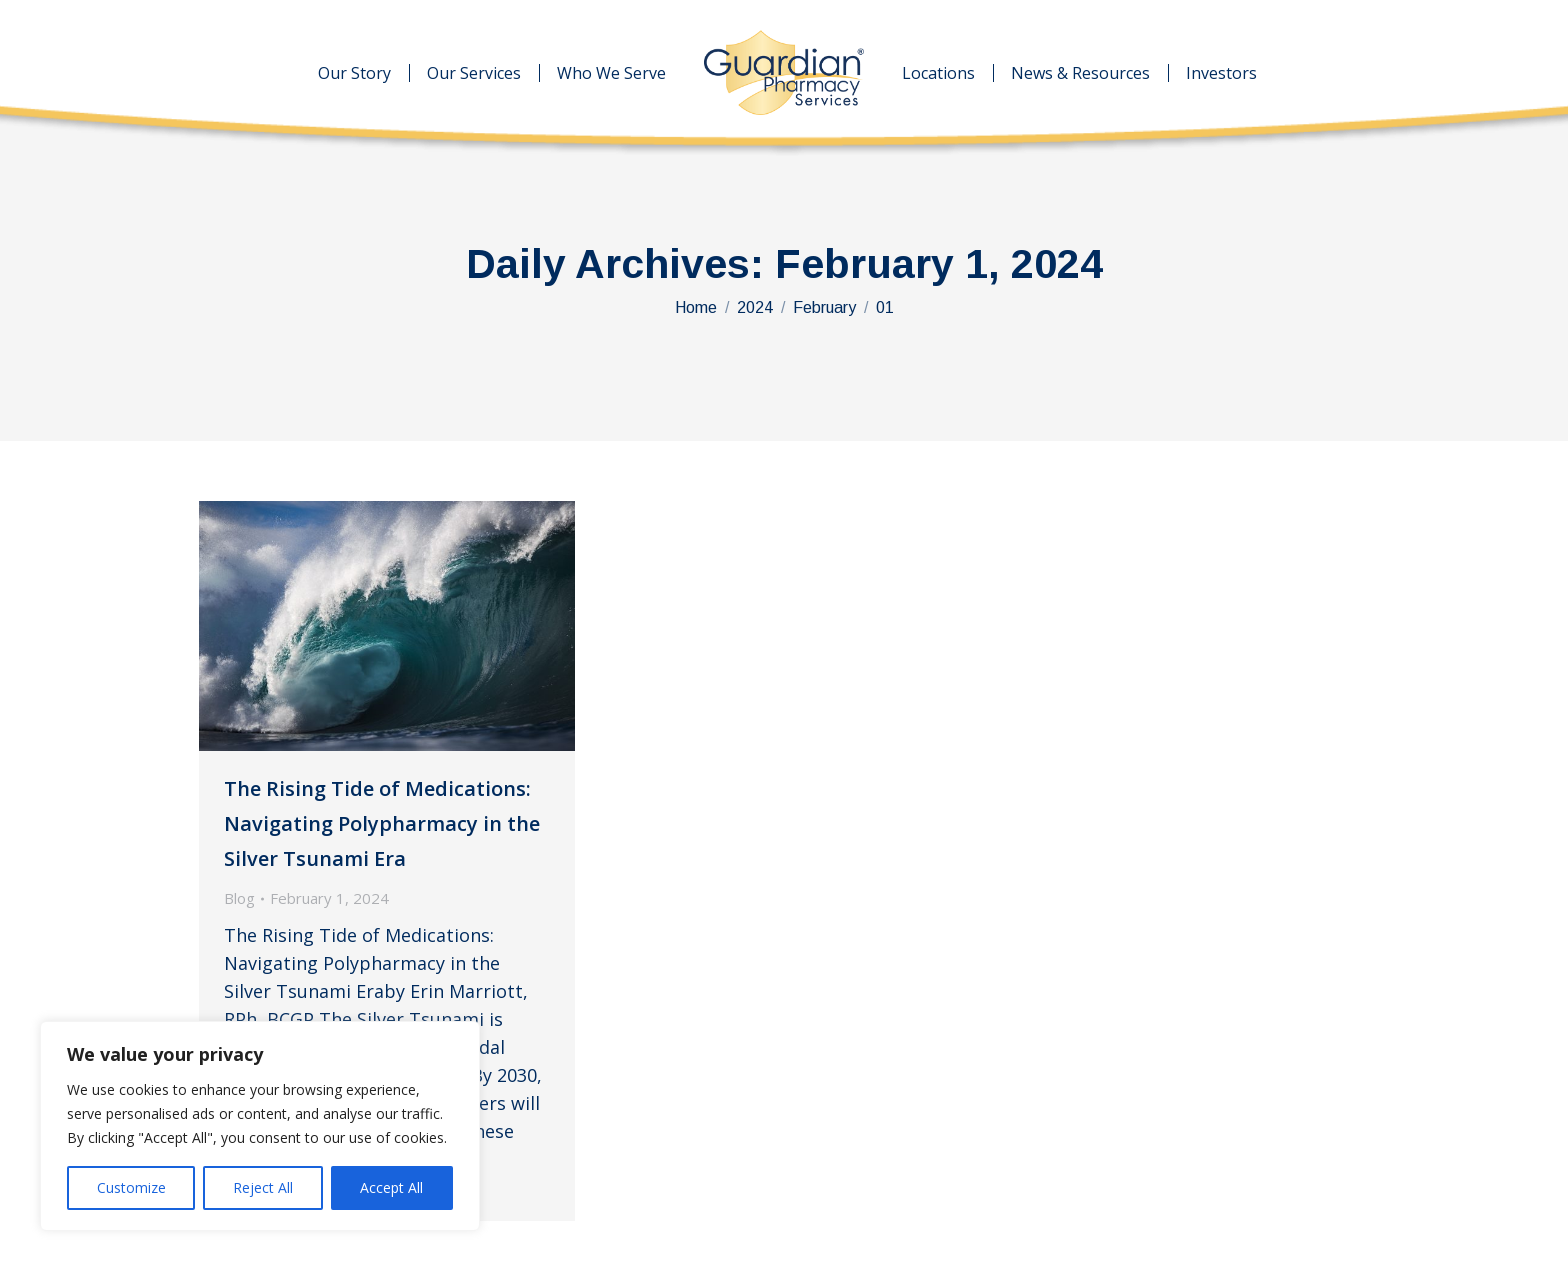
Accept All (391, 1187)
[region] (260, 1126)
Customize (131, 1187)
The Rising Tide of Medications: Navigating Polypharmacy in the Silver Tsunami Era (382, 823)
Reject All (263, 1187)
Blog (239, 898)
